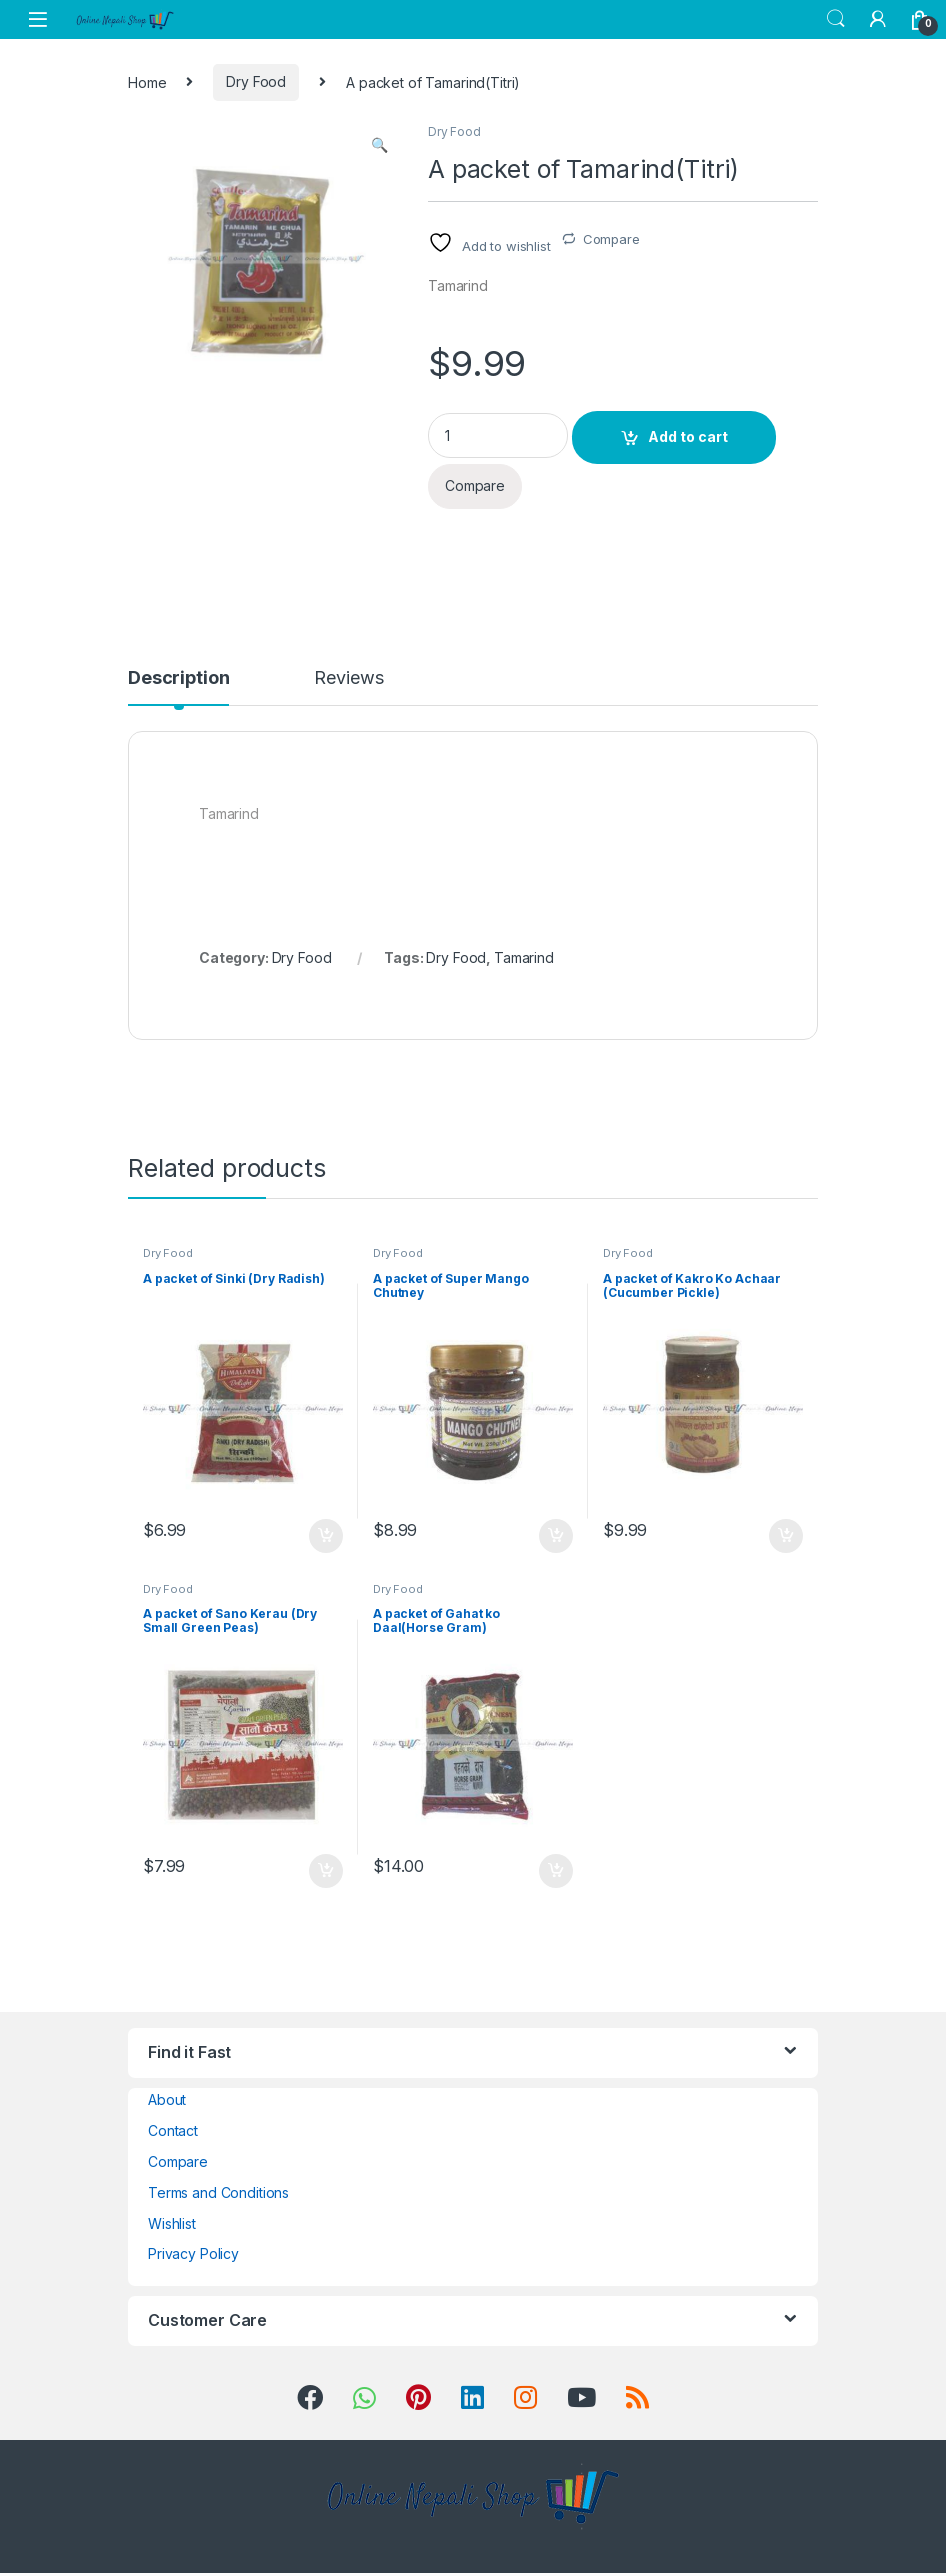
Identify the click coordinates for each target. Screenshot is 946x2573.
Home (147, 81)
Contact (173, 2130)
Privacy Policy (193, 2253)
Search (836, 19)
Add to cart (688, 436)
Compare (611, 239)
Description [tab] (178, 678)
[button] (379, 145)
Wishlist (172, 2223)
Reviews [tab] (348, 678)
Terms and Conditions (218, 2192)
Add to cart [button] (326, 1536)
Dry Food (256, 81)
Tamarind (524, 957)
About (167, 2099)
